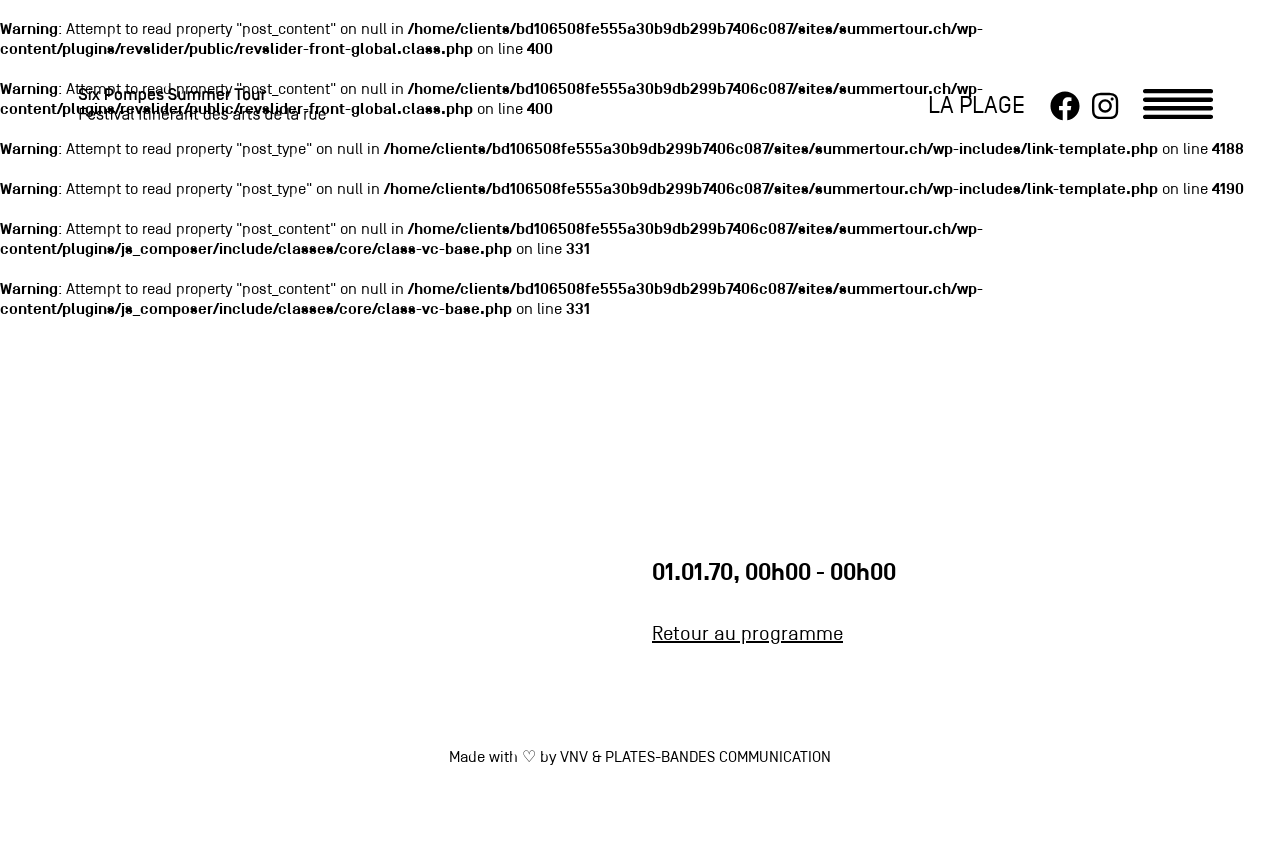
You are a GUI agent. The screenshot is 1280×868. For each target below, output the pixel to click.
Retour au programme (747, 635)
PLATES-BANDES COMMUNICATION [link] (718, 758)
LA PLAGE (976, 106)
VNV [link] (574, 758)
